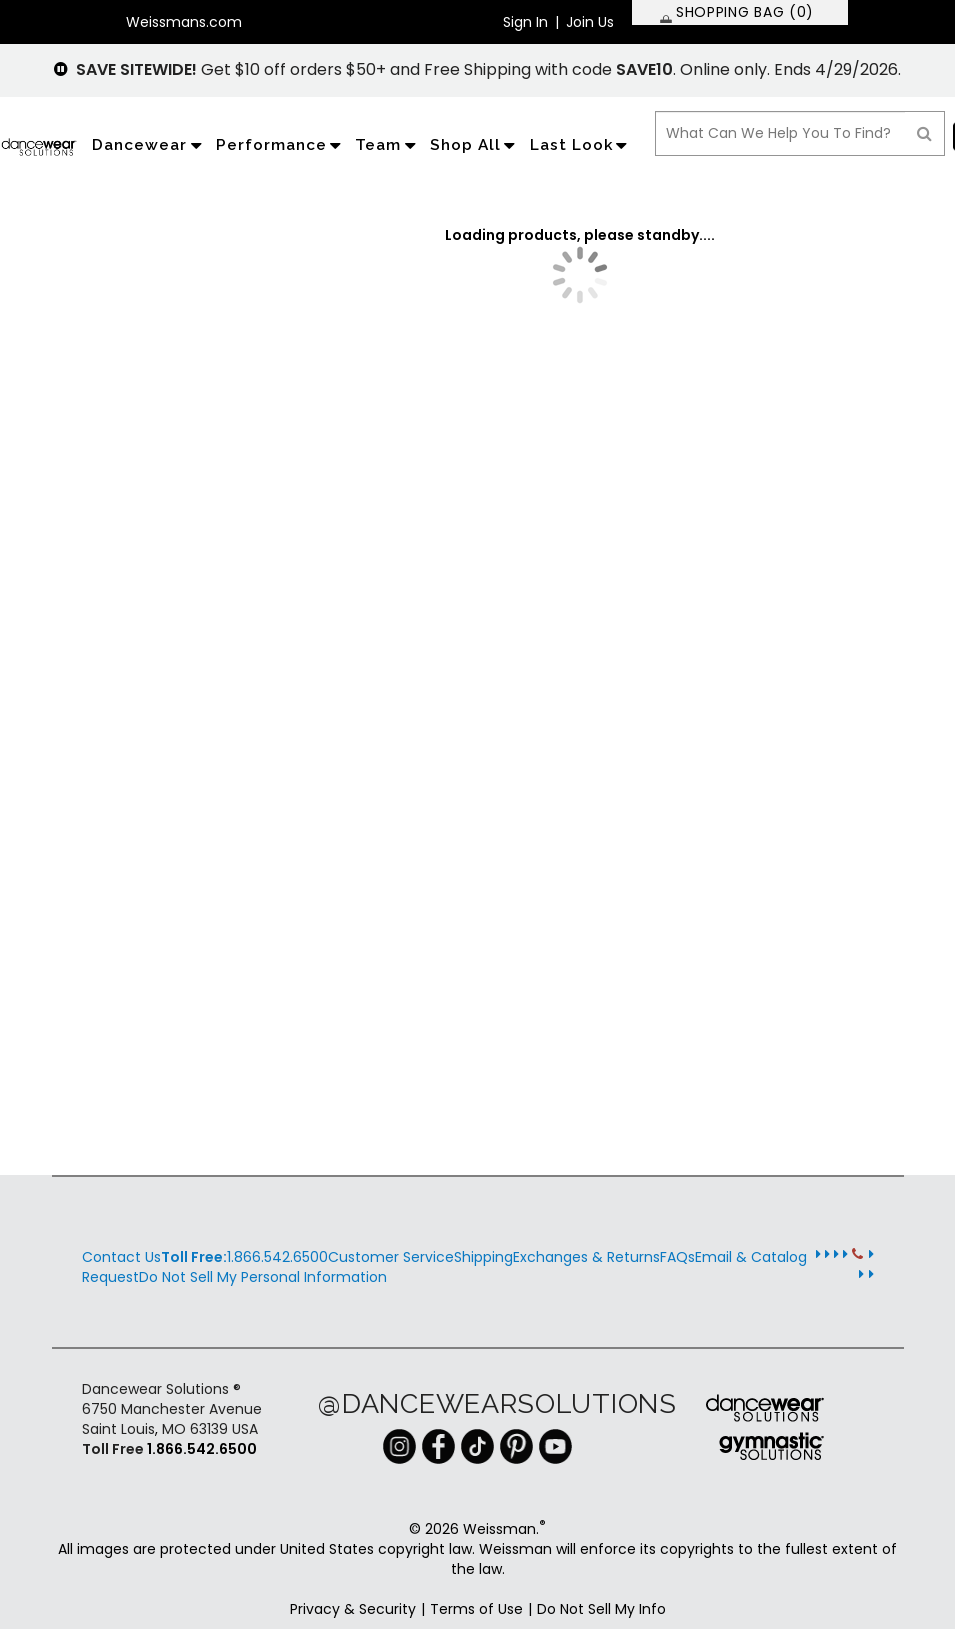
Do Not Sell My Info (601, 1609)
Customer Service (391, 1257)
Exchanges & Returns (586, 1257)
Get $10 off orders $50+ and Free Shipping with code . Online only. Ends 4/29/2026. (488, 69)
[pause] (61, 69)
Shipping (483, 1257)
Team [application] (387, 145)
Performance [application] (281, 145)
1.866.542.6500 (244, 1257)
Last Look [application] (581, 145)
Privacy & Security (353, 1609)
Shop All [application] (475, 145)
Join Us (590, 22)
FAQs (677, 1257)
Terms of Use (476, 1609)
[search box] (780, 133)
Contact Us (121, 1257)
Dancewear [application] (149, 145)
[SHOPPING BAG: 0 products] (740, 12)
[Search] (925, 133)
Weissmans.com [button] (184, 22)
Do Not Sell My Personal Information (263, 1277)
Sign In (525, 22)
